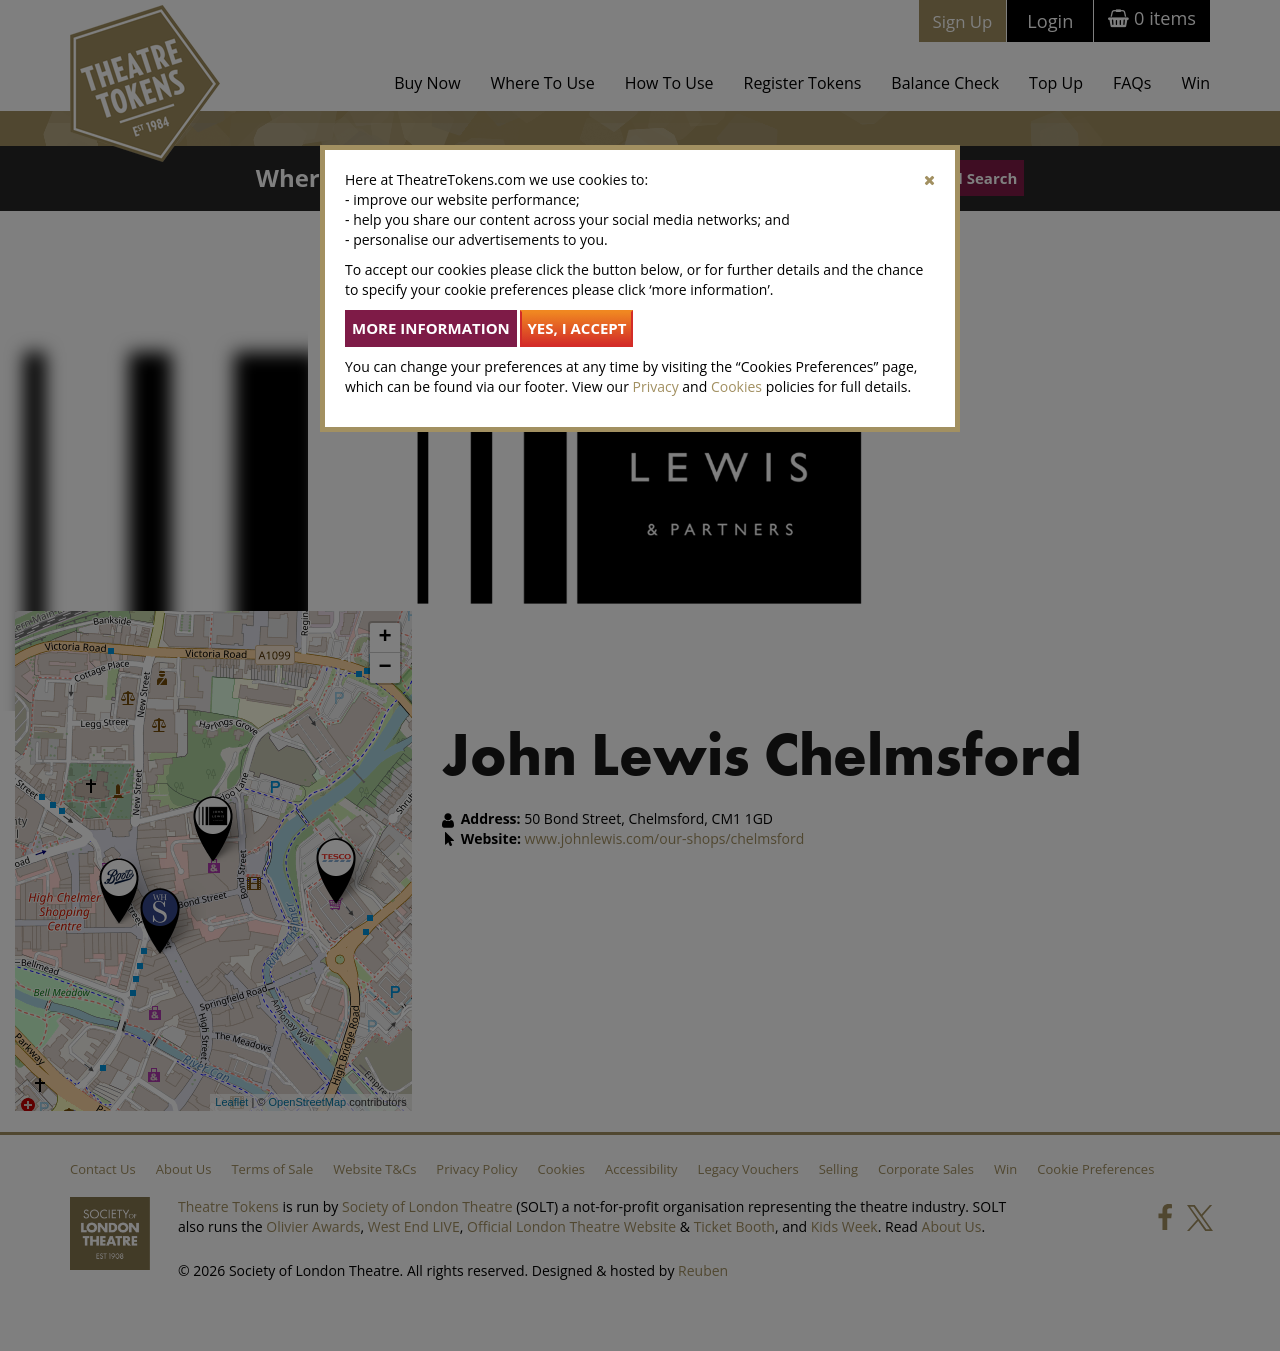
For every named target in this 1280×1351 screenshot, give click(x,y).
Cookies (736, 386)
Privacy (656, 386)
